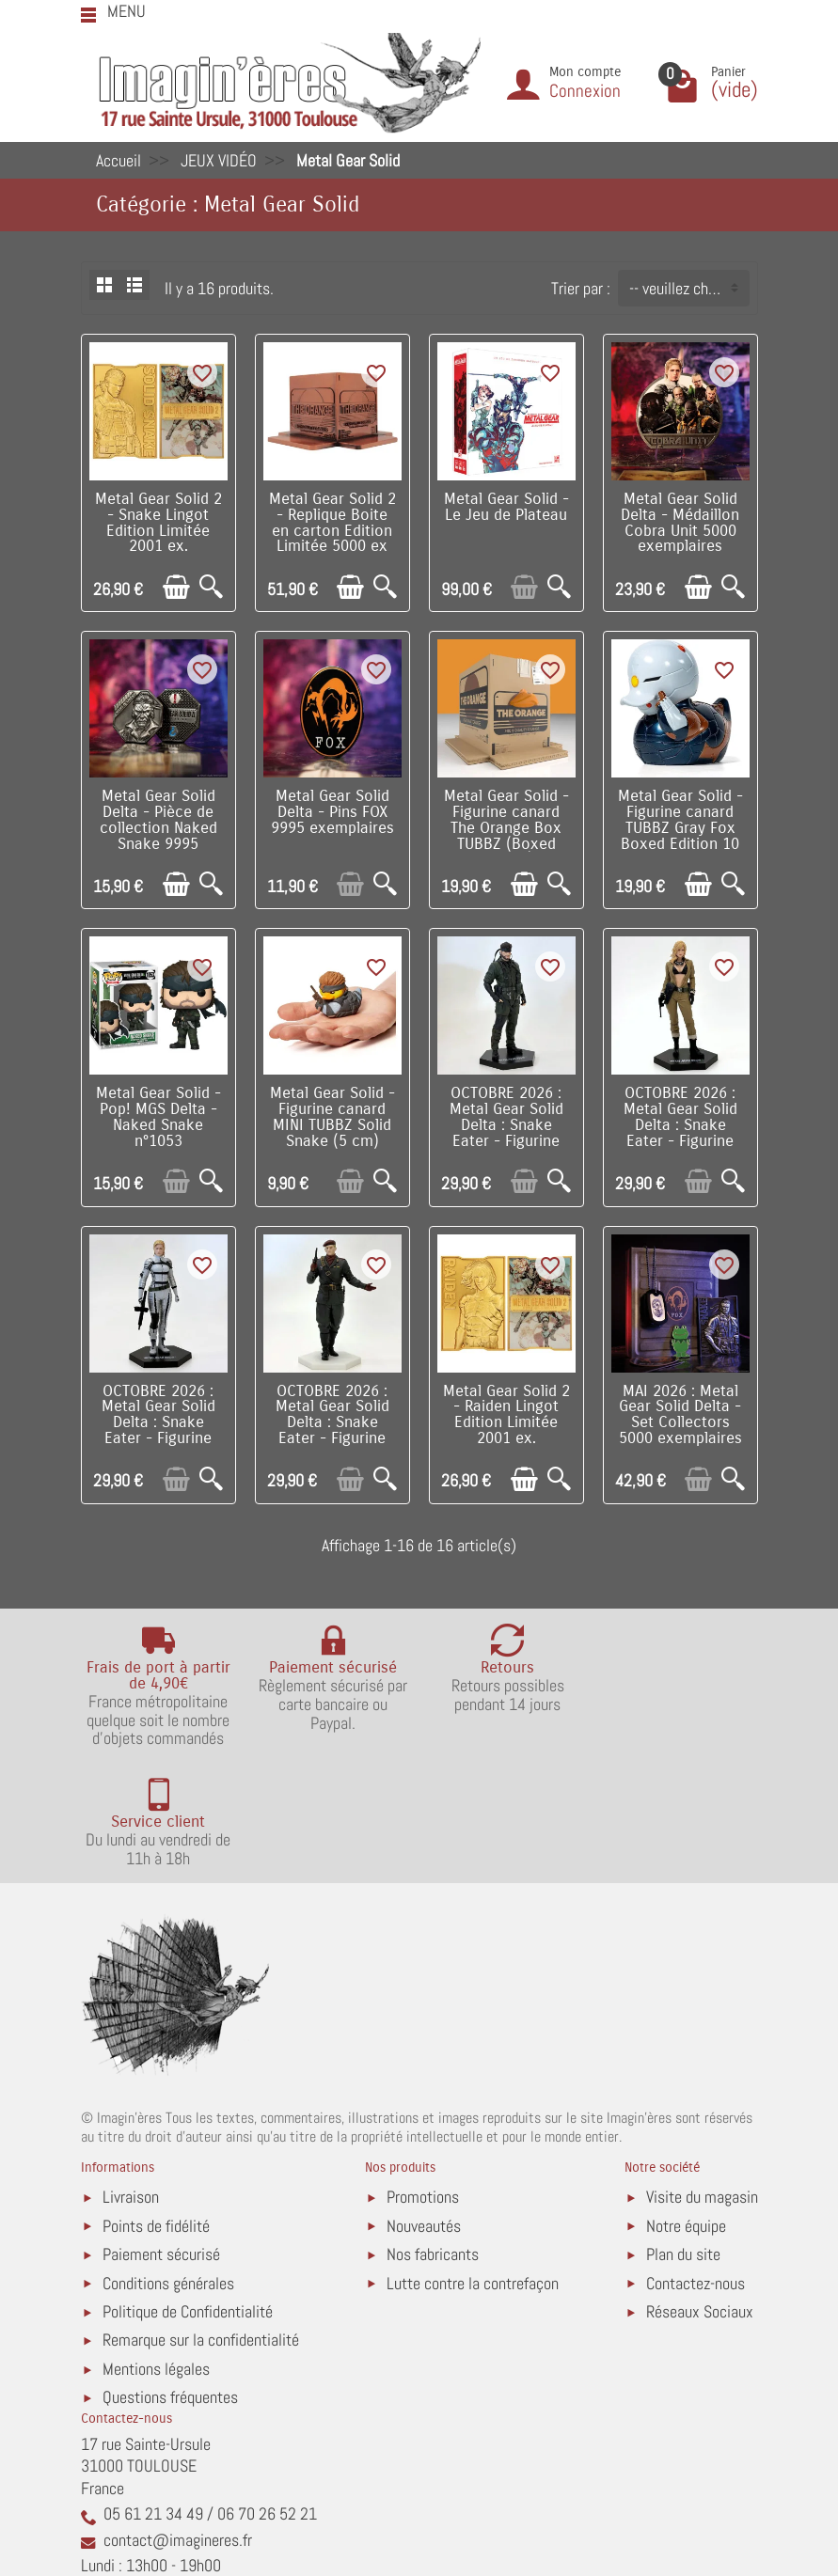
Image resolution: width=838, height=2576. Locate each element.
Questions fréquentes (170, 2277)
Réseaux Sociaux (699, 2192)
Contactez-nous (695, 2163)
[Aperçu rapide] (211, 587)
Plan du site (683, 2134)
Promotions (423, 2077)
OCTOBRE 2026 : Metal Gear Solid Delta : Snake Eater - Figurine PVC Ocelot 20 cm (332, 1423)
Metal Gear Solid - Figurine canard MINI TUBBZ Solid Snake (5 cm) (332, 1117)
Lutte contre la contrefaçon (473, 2163)
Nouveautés (424, 2106)
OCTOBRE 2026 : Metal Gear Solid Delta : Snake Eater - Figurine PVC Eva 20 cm (680, 1125)
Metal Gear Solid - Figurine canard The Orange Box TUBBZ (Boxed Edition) (506, 828)
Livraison (131, 2077)
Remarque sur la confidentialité (201, 2220)
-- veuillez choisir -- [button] (689, 288)
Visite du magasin (702, 2077)
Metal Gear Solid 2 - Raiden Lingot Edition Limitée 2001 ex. (506, 1415)
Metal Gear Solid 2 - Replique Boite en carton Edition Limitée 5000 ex (332, 523)
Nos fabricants (433, 2134)
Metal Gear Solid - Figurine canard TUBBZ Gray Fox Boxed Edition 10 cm (680, 828)
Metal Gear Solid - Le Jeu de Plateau (506, 507)
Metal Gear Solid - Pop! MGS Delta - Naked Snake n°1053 (158, 1117)
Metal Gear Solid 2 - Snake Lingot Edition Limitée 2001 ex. (158, 523)
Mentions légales (156, 2249)
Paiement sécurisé (161, 2134)
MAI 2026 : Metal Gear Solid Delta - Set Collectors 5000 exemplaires (680, 1415)
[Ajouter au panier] (176, 587)
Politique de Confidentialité (188, 2192)
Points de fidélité (156, 2106)
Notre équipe (686, 2106)
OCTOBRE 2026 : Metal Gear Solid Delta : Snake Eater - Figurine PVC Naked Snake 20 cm (506, 1133)
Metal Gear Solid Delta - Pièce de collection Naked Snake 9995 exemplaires (158, 828)
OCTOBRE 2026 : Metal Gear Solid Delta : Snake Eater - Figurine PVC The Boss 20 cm (158, 1431)
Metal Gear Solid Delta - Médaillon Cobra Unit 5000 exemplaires (680, 523)
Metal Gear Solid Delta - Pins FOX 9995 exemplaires (332, 812)
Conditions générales (168, 2163)
